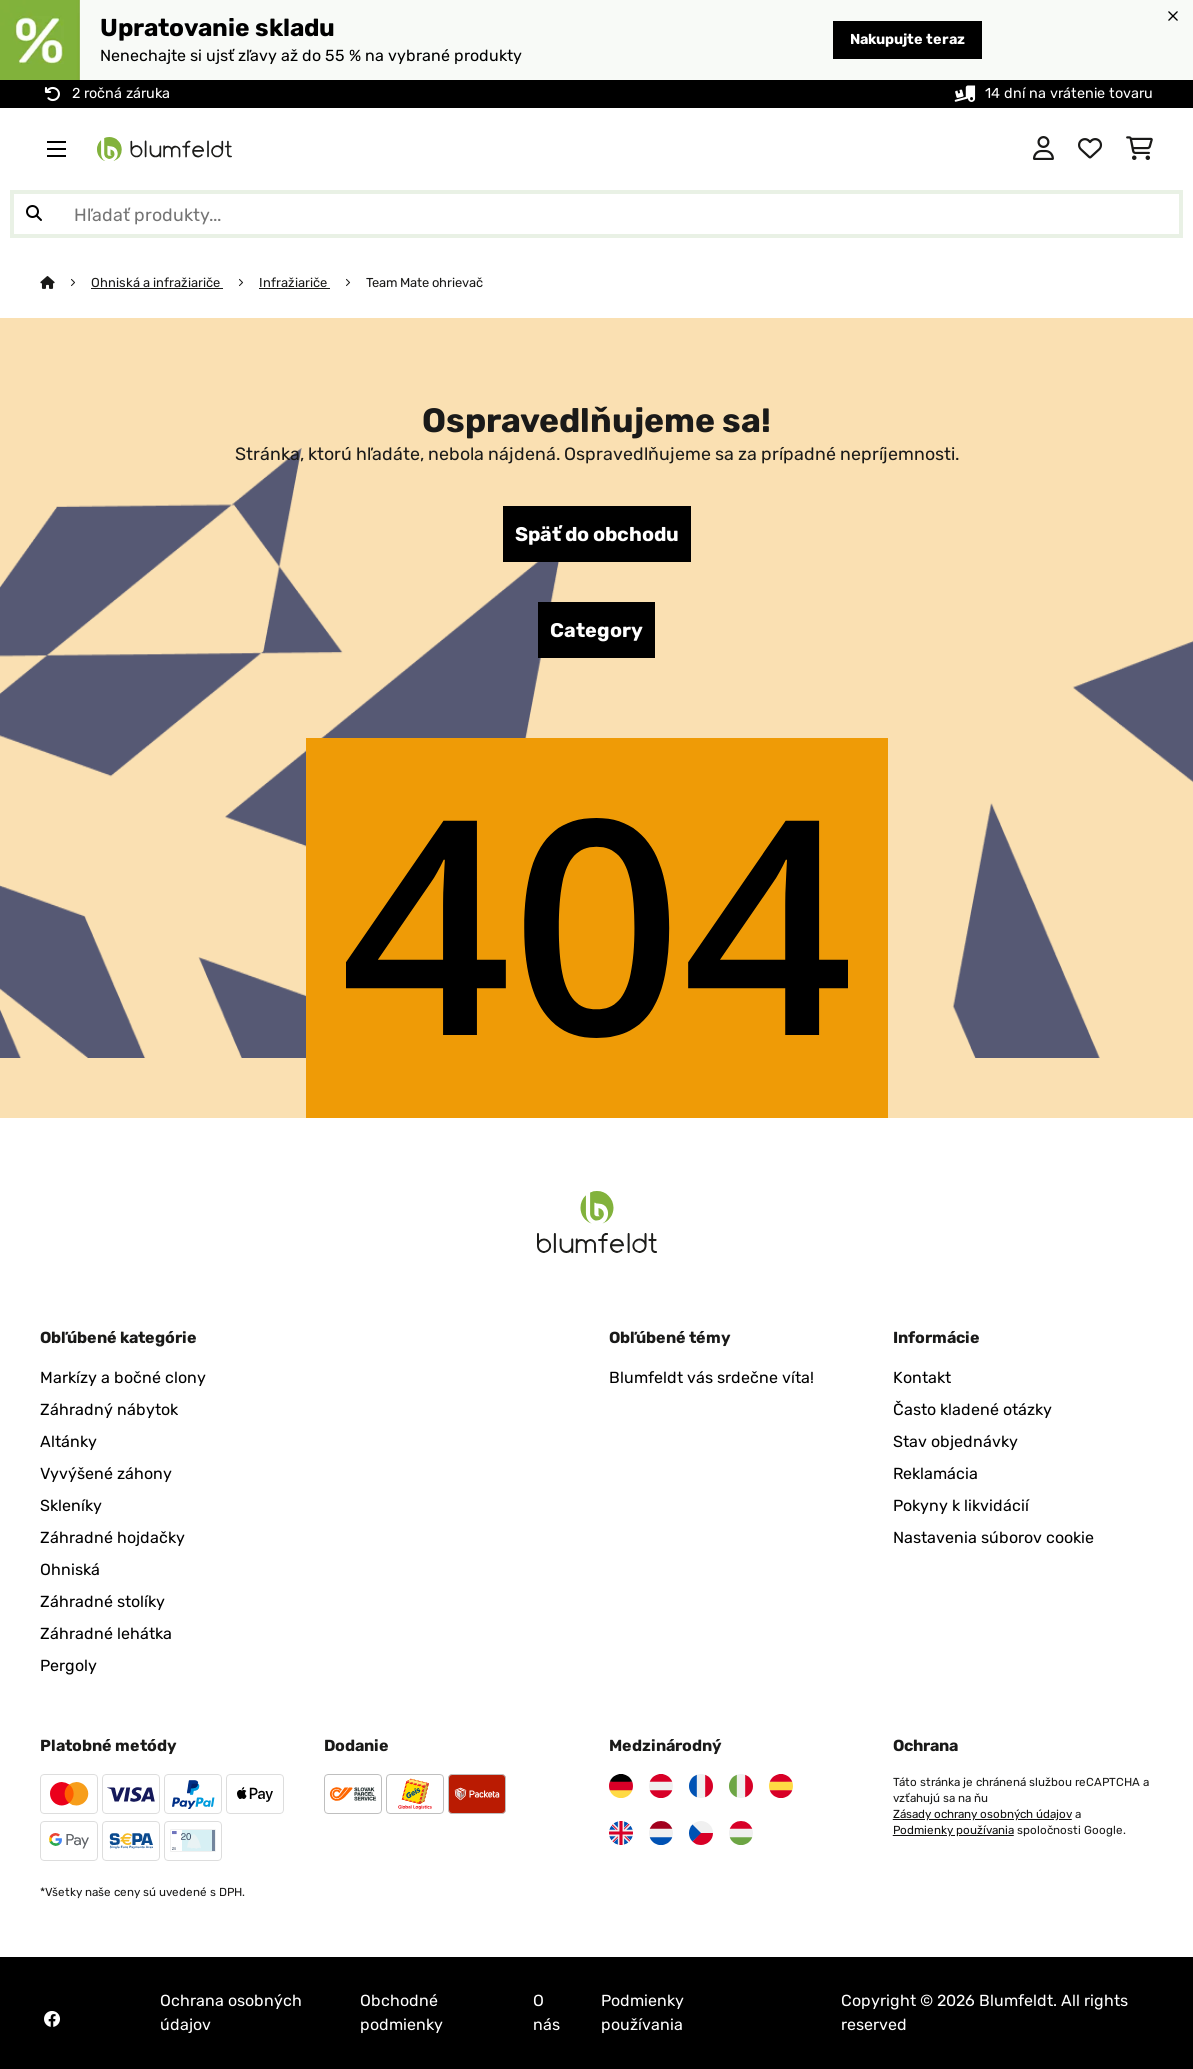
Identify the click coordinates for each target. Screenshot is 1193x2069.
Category (596, 630)
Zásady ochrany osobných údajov (982, 1814)
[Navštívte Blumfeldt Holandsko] (661, 1833)
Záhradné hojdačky (112, 1537)
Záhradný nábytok (109, 1409)
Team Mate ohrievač (424, 282)
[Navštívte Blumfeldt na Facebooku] (52, 2019)
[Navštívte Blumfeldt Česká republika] (701, 1833)
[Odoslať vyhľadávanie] (34, 214)
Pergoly (68, 1665)
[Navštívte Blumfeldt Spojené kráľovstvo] (621, 1833)
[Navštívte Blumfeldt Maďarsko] (741, 1833)
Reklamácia (935, 1473)
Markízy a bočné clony (123, 1377)
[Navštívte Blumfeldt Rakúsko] (661, 1786)
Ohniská (70, 1569)
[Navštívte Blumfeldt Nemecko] (621, 1786)
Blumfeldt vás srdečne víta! (711, 1377)
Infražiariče (294, 282)
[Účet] (1043, 149)
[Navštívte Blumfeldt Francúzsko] (701, 1786)
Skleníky (71, 1505)
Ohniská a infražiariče (157, 282)
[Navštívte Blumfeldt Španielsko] (781, 1786)
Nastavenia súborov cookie (993, 1537)
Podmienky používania (953, 1830)
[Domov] (65, 282)
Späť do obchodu (597, 534)
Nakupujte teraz (907, 39)
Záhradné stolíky (102, 1601)
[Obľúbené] (1090, 149)
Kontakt (922, 1377)
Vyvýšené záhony (106, 1473)
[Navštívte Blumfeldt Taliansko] (741, 1786)
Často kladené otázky (972, 1409)
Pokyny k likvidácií (961, 1505)
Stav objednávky (955, 1441)
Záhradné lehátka (106, 1633)
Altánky (68, 1441)
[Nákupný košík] (1139, 149)
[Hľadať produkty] (596, 214)
